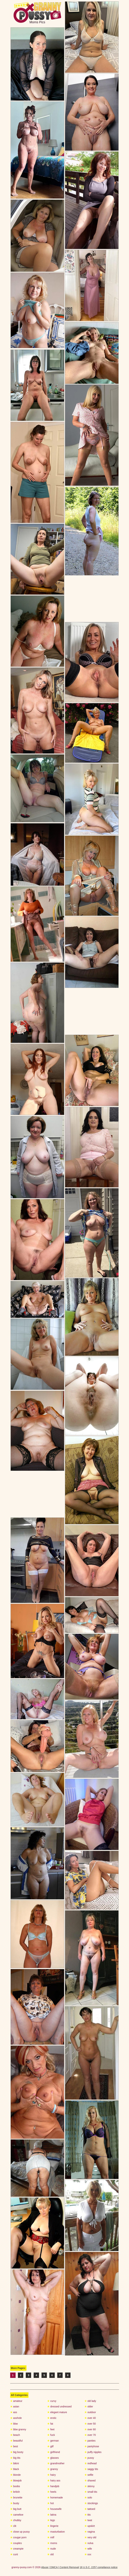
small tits (90, 2491)
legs (51, 2520)
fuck (51, 2434)
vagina (89, 2531)
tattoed (89, 2509)
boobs (15, 2486)
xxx (87, 2554)
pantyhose (91, 2446)
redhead (90, 2463)
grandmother (55, 2463)
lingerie (52, 2526)
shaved (90, 2480)
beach (15, 2434)
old (50, 2554)
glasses (53, 2457)
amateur (16, 2401)
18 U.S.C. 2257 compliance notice (99, 2567)
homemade (55, 2497)
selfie (88, 2474)
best (14, 2446)
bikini (14, 2463)
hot (50, 2503)
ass (13, 2412)
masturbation (56, 2531)
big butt (15, 2509)
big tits (15, 2457)
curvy (51, 2401)
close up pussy (20, 2531)
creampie (16, 2548)
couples (16, 2543)
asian (14, 2406)
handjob (53, 2486)
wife (88, 2548)
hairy (51, 2474)
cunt (14, 2554)
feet (50, 2429)
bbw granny (18, 2429)
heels (51, 2491)
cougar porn (18, 2537)
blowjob (16, 2480)
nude (51, 2548)
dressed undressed (59, 2406)
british (15, 2491)
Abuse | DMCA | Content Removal (60, 2567)
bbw (14, 2423)
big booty (16, 2452)
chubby (15, 2520)
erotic (51, 2418)
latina (51, 2514)
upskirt (89, 2526)
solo (88, 2497)
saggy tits (91, 2469)
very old (90, 2537)
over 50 (90, 2423)
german (53, 2440)
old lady (90, 2401)
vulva (88, 2543)
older (88, 2406)
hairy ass (53, 2480)
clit (13, 2526)
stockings (91, 2503)
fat (50, 2423)
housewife (54, 2509)
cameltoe (16, 2514)
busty (14, 2503)
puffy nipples (92, 2452)
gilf (50, 2446)
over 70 (90, 2434)
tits (87, 2514)
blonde (15, 2474)
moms (52, 2543)
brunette (16, 2497)
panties (90, 2440)
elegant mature (57, 2412)
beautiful (16, 2440)
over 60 (90, 2429)
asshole (16, 2418)
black (14, 2469)
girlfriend (53, 2452)
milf (50, 2537)
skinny (89, 2486)
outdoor (90, 2412)
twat (88, 2520)
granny (52, 2469)
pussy (89, 2457)
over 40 (90, 2418)
